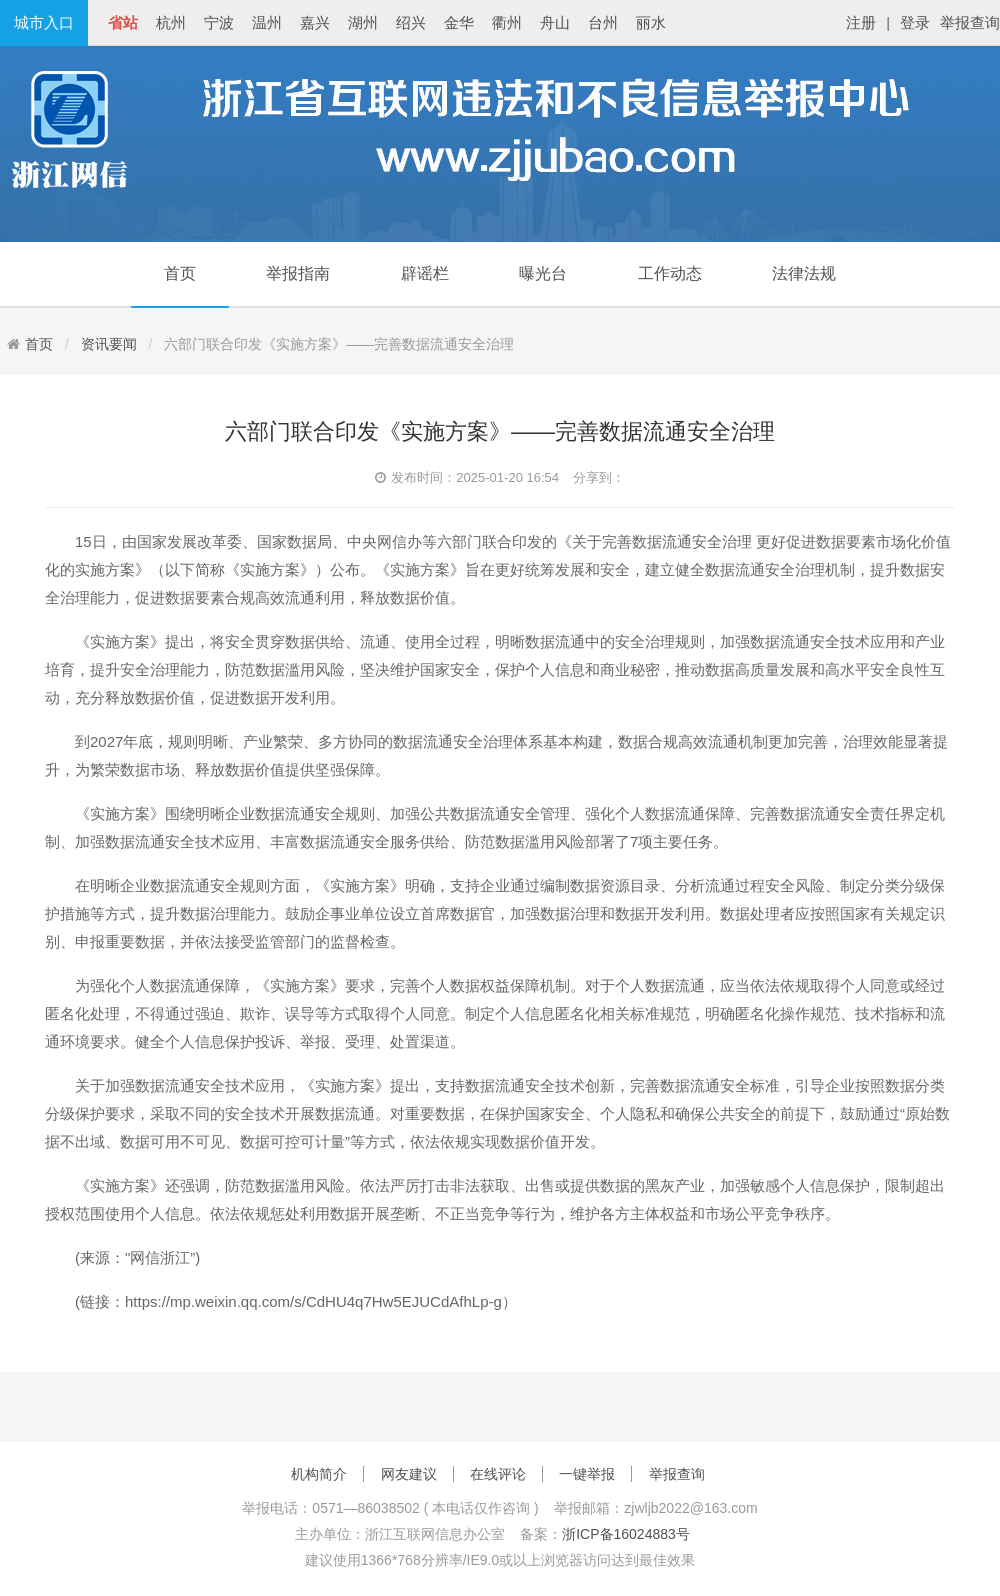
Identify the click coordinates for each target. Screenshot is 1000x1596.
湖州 (363, 22)
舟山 (555, 22)
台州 (603, 22)
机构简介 (319, 1474)
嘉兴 (315, 22)
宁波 (219, 22)
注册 (861, 22)
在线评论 (498, 1474)
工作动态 (670, 273)
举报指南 (298, 273)
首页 (180, 273)
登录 (915, 22)
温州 (267, 22)
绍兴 (411, 22)
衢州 (507, 22)
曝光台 (543, 273)
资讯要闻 (109, 344)
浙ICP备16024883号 (626, 1534)
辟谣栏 (425, 273)
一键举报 (587, 1474)
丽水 (651, 22)
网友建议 (409, 1474)
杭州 (171, 22)
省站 (123, 22)
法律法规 (804, 273)
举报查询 (970, 22)
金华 (459, 22)
